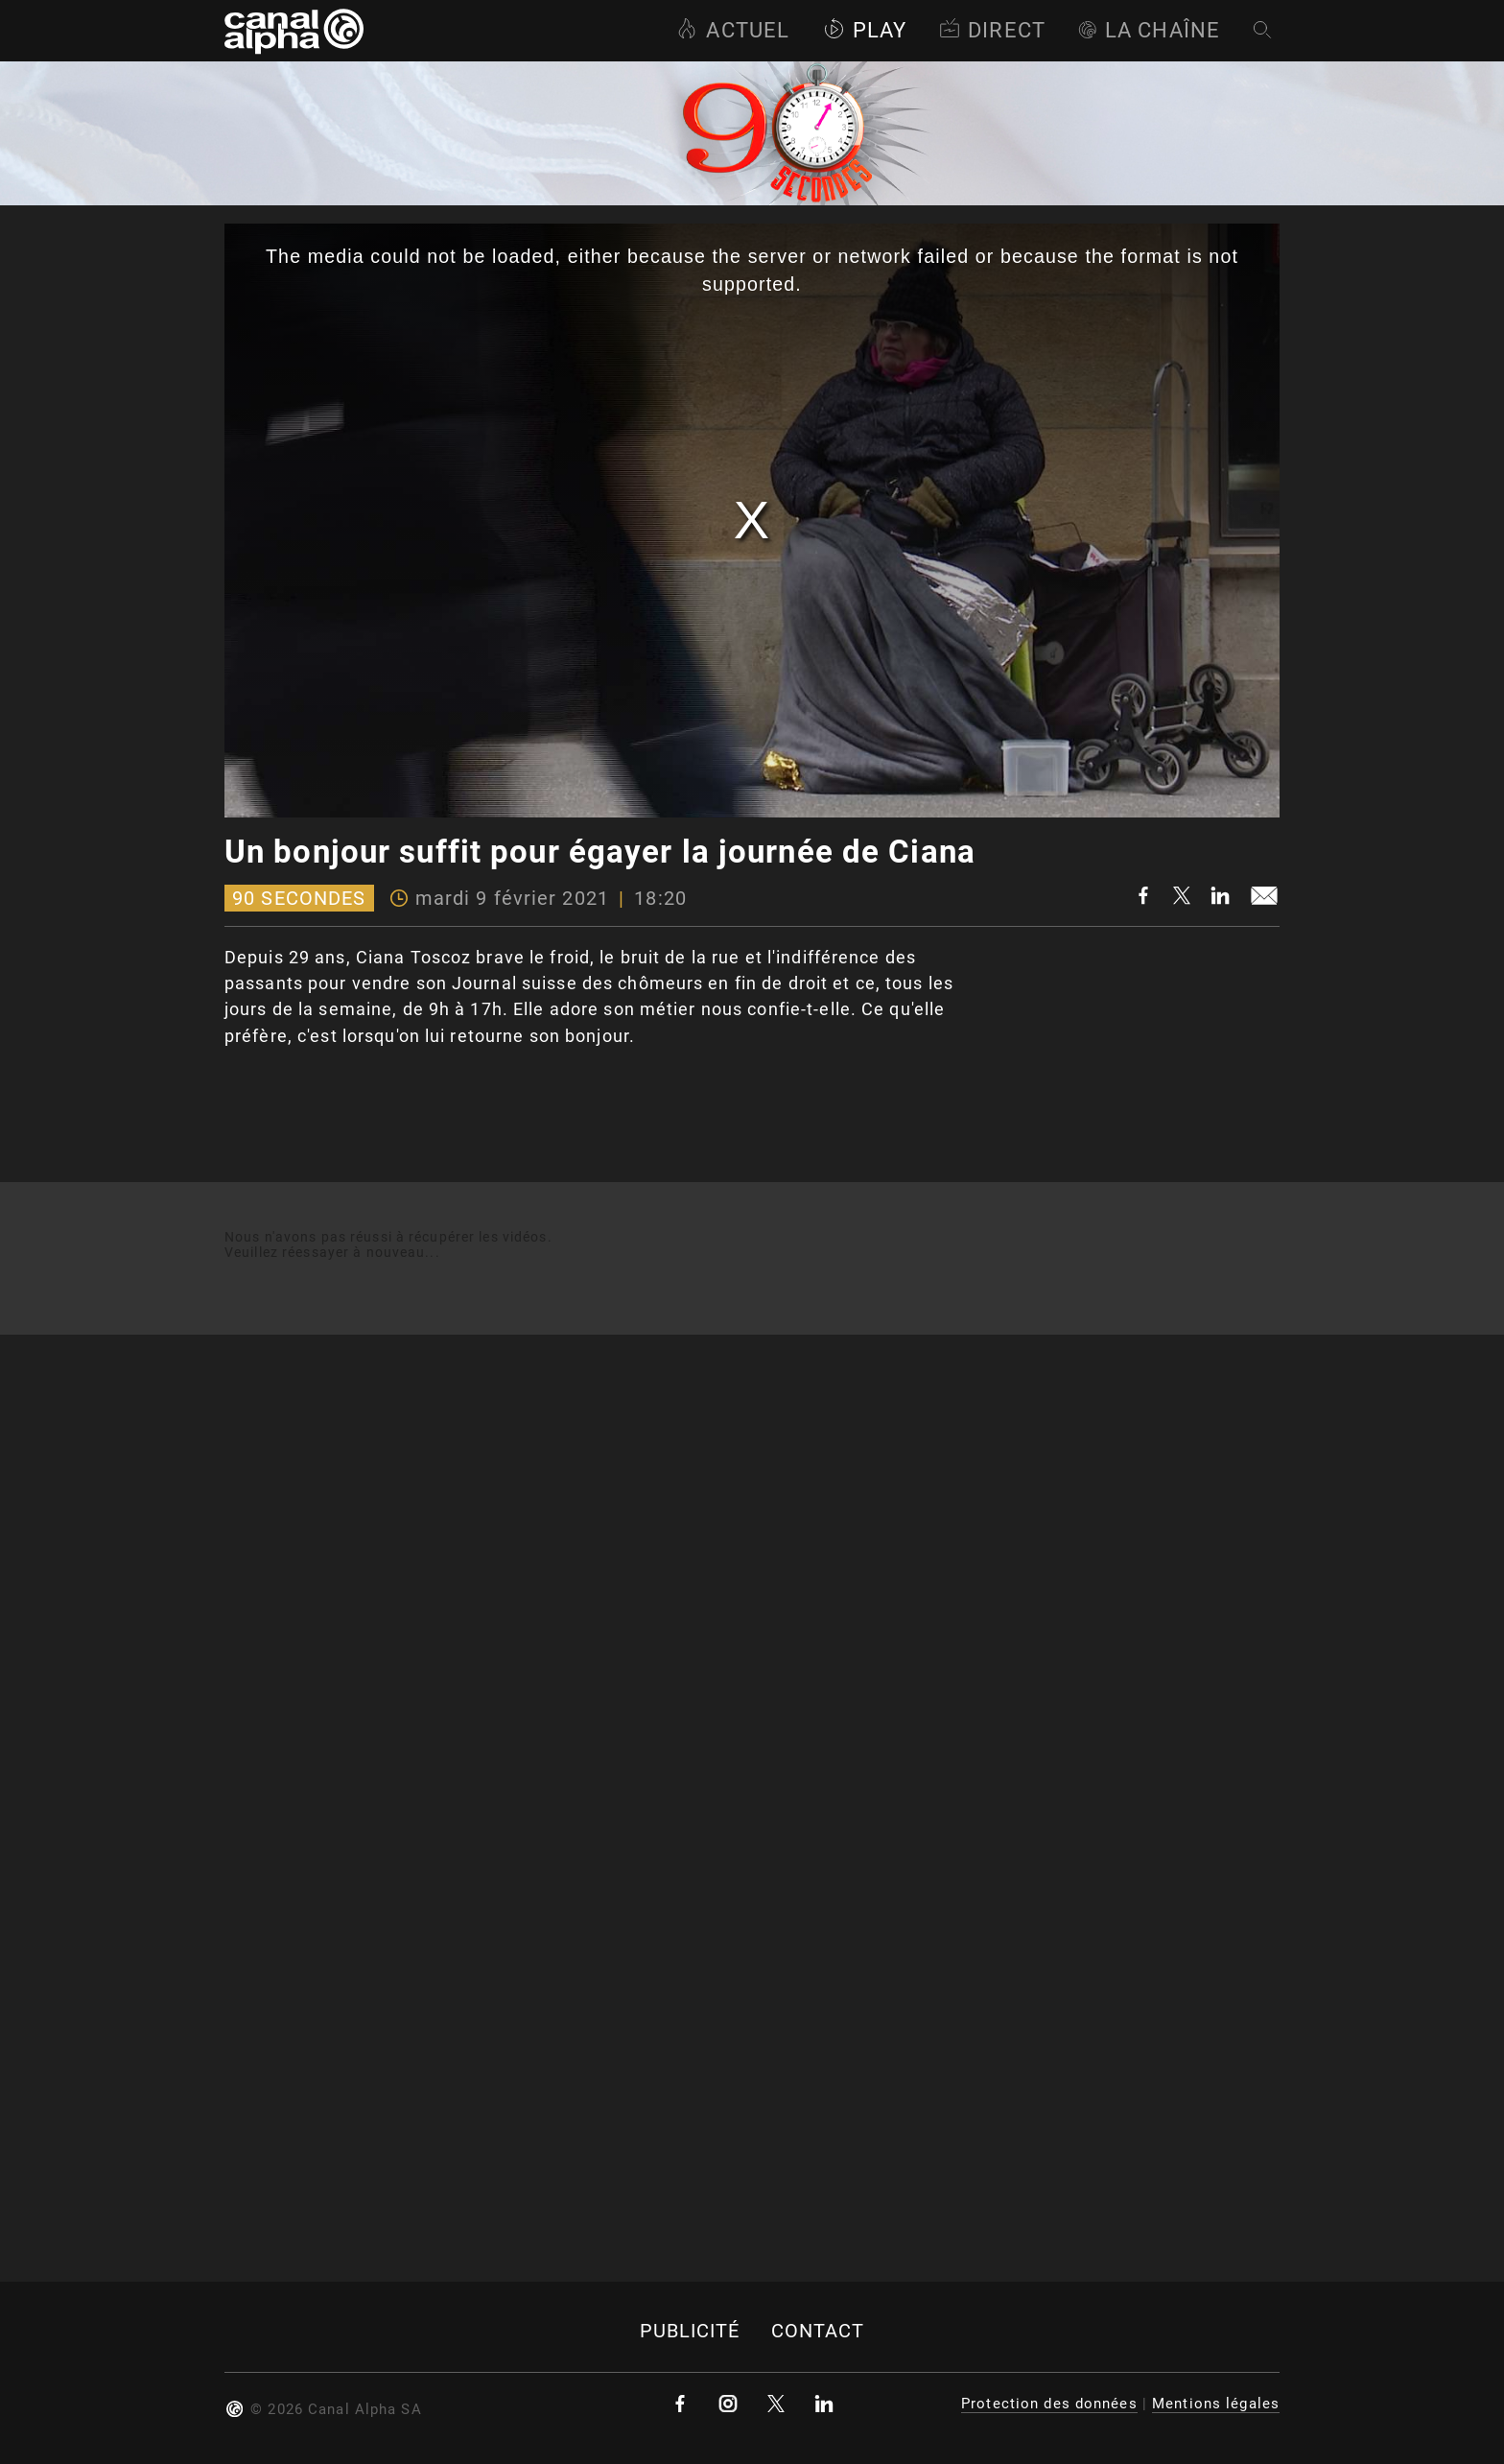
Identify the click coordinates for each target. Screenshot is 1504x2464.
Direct (992, 30)
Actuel (732, 30)
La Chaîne (1149, 30)
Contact (818, 2331)
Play (864, 30)
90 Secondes (298, 898)
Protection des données (1049, 2403)
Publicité (690, 2331)
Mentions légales (1216, 2403)
